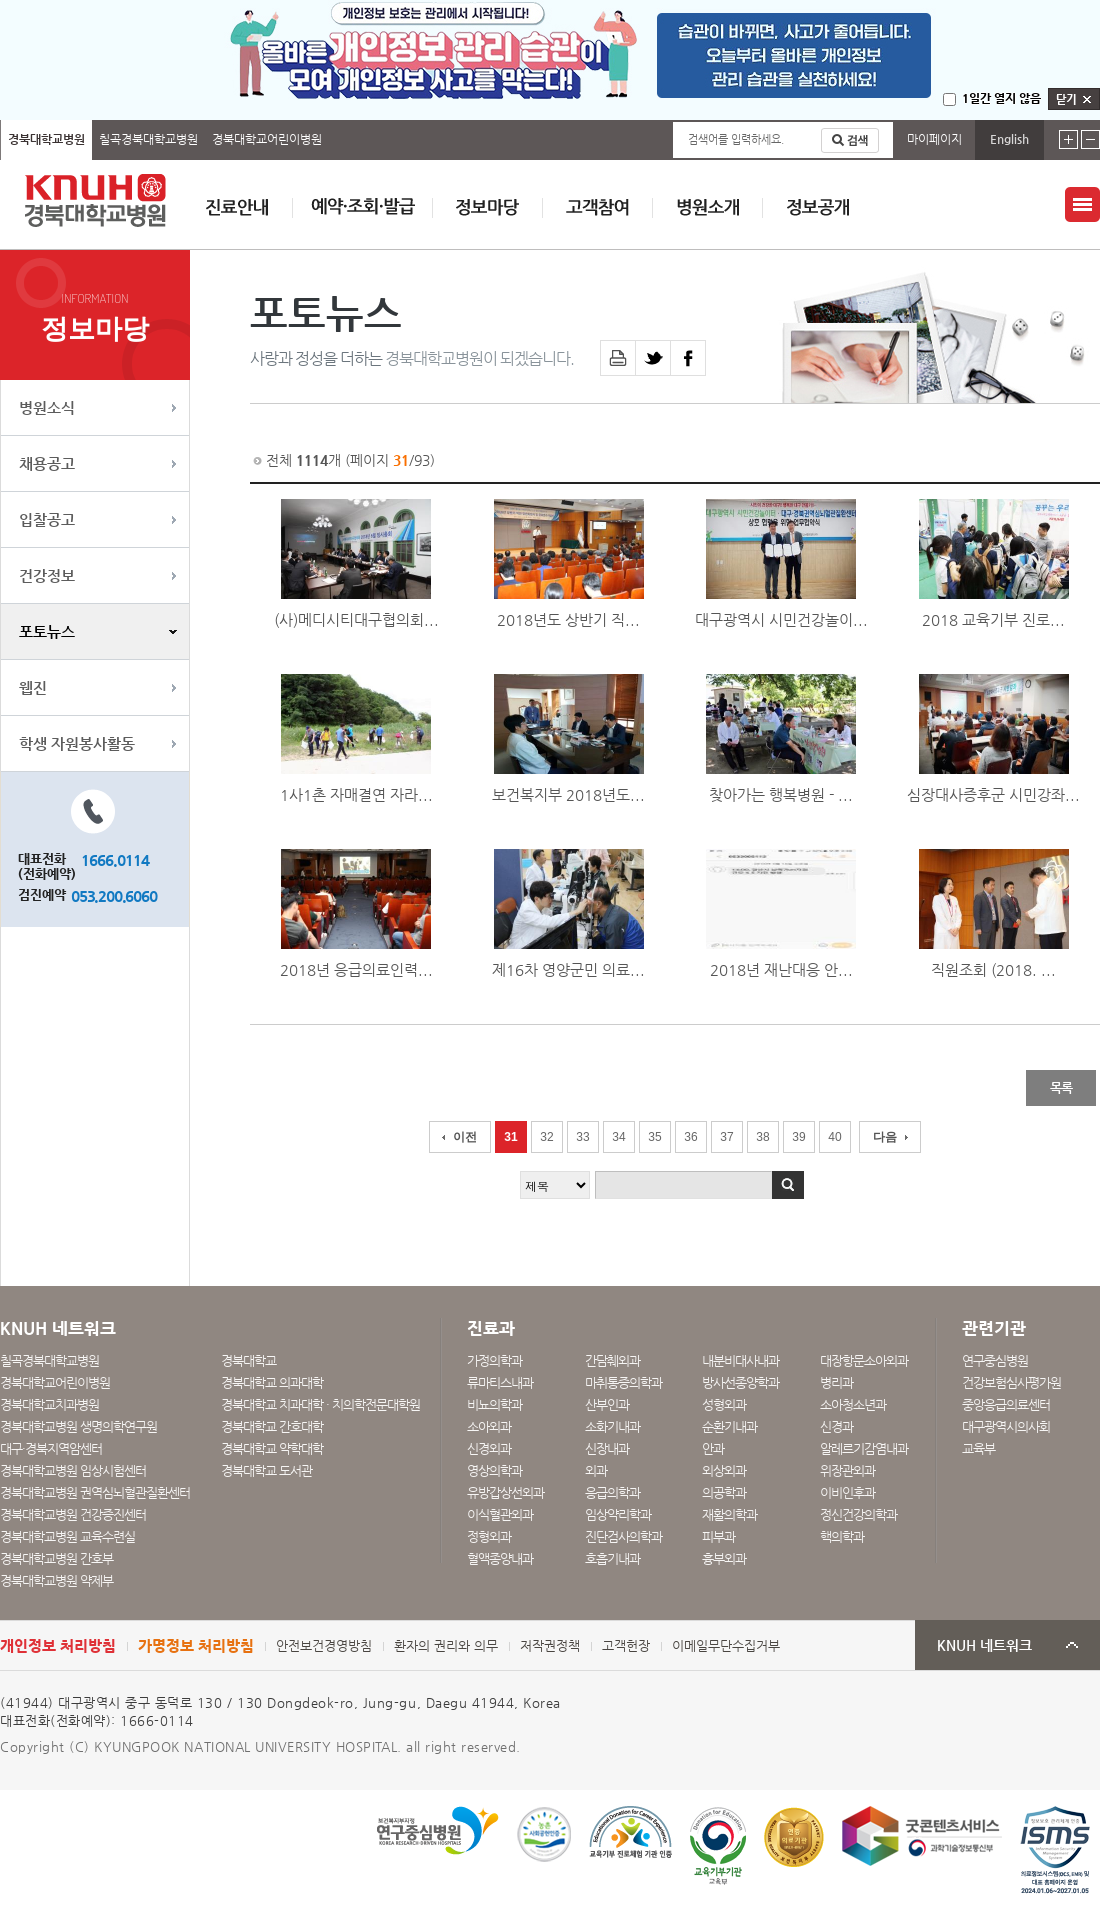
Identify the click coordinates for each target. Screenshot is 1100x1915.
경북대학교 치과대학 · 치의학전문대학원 (320, 1404)
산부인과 (607, 1404)
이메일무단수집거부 (726, 1645)
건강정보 (47, 575)
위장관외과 (847, 1470)
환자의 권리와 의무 (446, 1645)
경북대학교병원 (46, 139)
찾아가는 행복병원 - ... (781, 795)
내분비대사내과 (740, 1360)
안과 (713, 1448)
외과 (596, 1470)
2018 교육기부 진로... (993, 620)
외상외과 (724, 1470)
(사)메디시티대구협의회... (356, 620)
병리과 (836, 1382)
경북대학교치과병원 (49, 1404)
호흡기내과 (612, 1558)
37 (726, 1137)
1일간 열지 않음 (1001, 98)
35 (654, 1137)
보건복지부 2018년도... (568, 795)
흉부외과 (724, 1558)
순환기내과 (729, 1426)
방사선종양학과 (740, 1382)
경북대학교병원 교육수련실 (67, 1536)
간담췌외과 (612, 1360)
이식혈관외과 (500, 1514)
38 (762, 1137)
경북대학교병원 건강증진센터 (73, 1514)
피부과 (718, 1536)
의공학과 (724, 1492)
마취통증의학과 (623, 1382)
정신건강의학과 (858, 1514)
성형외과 (724, 1404)
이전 (465, 1137)
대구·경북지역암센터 (51, 1448)
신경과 (836, 1426)
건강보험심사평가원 (1011, 1382)
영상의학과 (494, 1470)
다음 (885, 1137)
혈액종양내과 (500, 1558)
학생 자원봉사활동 (77, 743)
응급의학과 (612, 1492)
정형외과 (489, 1536)
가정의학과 (494, 1360)
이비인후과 (847, 1492)
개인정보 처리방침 (58, 1645)
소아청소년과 (853, 1404)
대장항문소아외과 (864, 1360)
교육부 (978, 1448)
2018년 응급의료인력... (356, 970)
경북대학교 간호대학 (272, 1426)
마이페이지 (934, 139)
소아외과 (489, 1426)
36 (690, 1137)
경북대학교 (248, 1360)
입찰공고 (47, 519)
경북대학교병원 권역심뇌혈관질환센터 (95, 1492)
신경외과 (489, 1448)
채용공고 (47, 463)
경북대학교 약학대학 (272, 1448)
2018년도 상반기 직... (568, 620)
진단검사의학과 (623, 1536)
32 (546, 1137)
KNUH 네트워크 (984, 1645)
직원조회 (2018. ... (993, 970)
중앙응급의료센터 (1006, 1404)
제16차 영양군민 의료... (568, 970)
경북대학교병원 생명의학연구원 (78, 1426)
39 (798, 1137)
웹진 (33, 687)
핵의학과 (842, 1536)
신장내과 (607, 1448)
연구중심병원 (995, 1360)
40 (834, 1137)
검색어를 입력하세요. (736, 139)
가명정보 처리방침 (196, 1645)
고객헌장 (626, 1645)
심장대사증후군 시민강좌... (993, 795)
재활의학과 (729, 1514)
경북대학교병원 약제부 (56, 1580)
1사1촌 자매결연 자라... (356, 795)
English (1009, 139)
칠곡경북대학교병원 (148, 139)
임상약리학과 (618, 1514)
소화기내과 (612, 1426)
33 (582, 1137)
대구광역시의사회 (1006, 1426)
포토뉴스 (47, 631)
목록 (1061, 1087)
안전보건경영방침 (324, 1645)
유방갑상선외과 (505, 1492)
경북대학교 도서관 (266, 1470)
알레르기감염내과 (864, 1448)
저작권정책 (550, 1645)
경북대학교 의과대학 (272, 1382)
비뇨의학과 (494, 1404)
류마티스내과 (500, 1382)
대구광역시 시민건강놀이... (781, 620)
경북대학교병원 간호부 (56, 1558)
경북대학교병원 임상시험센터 (73, 1470)
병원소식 (47, 407)
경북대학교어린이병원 (267, 139)
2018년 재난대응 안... (781, 970)
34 (618, 1137)
